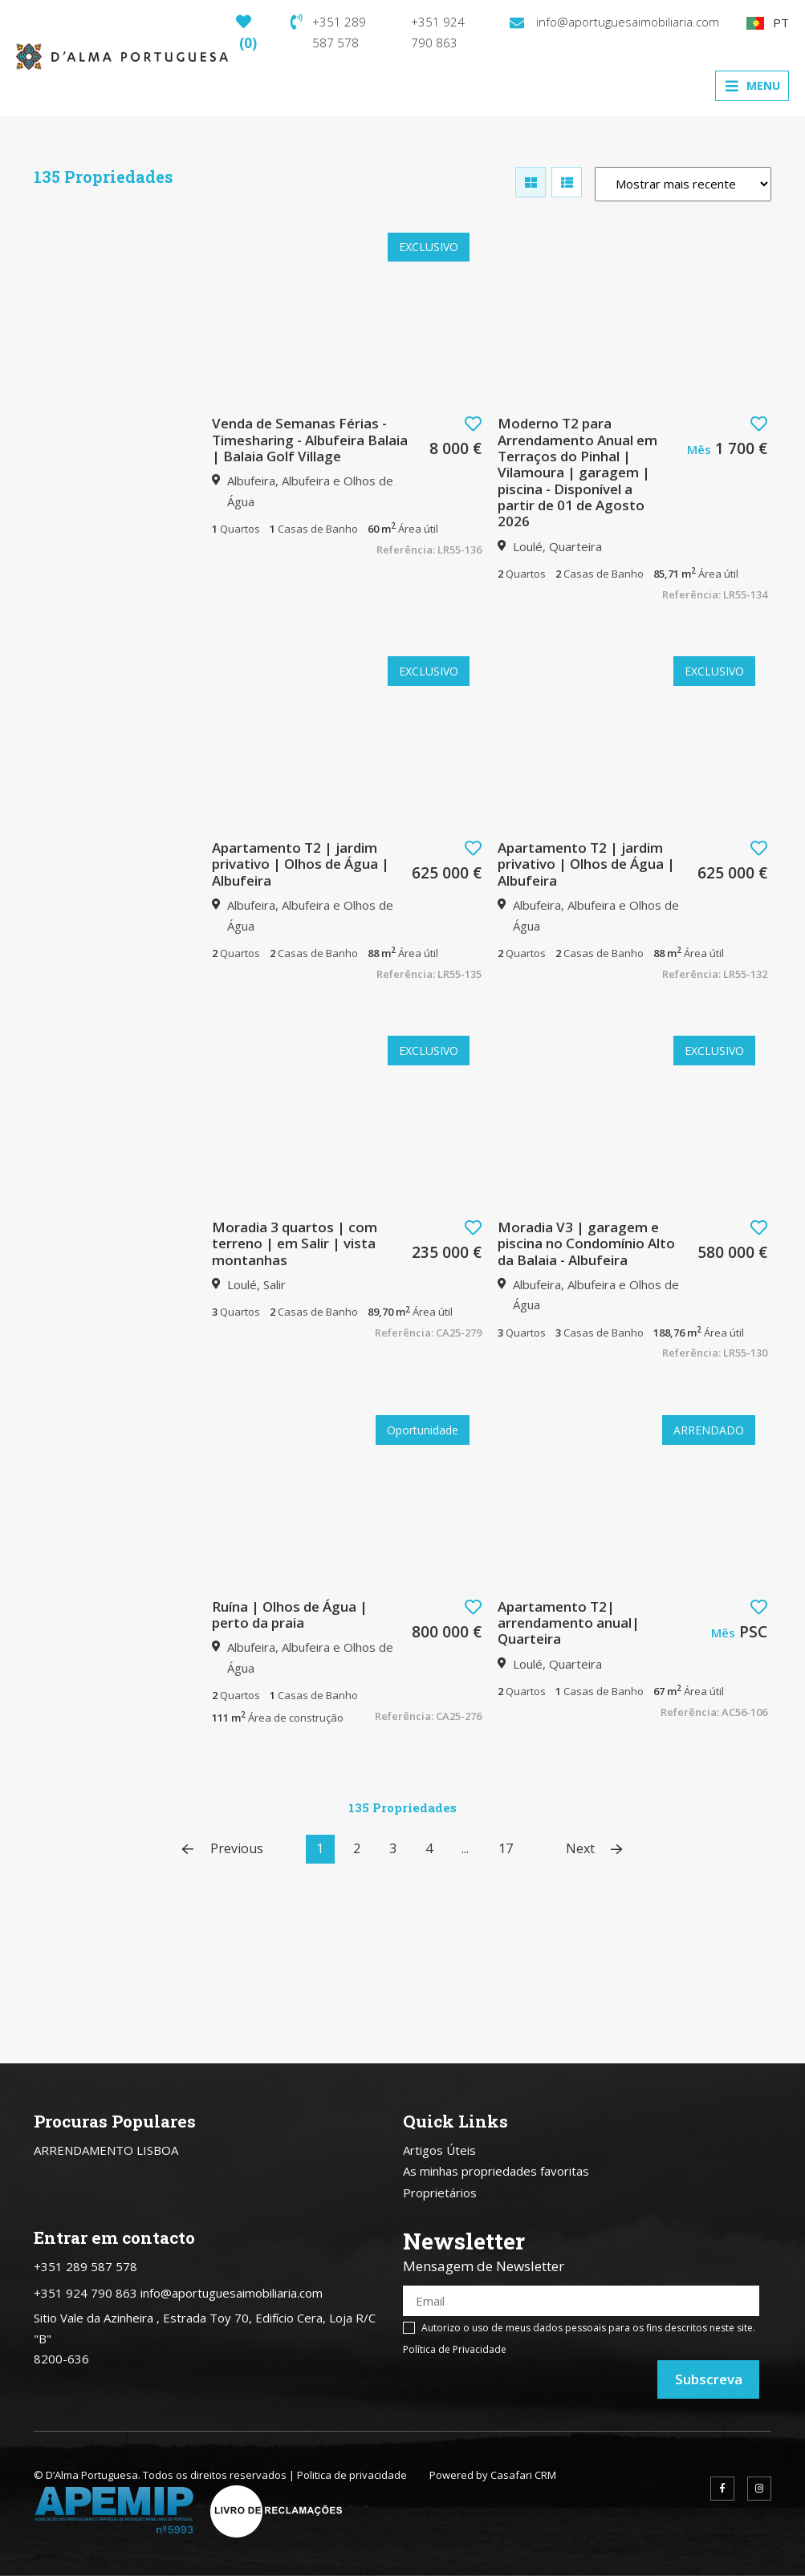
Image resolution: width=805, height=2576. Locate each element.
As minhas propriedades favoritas (496, 2171)
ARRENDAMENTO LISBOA (106, 2150)
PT (767, 22)
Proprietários (440, 2193)
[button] (473, 424)
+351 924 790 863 (438, 32)
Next (594, 1849)
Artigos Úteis (439, 2150)
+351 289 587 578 (328, 32)
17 (505, 1848)
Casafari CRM (523, 2475)
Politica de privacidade (352, 2475)
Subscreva (708, 2379)
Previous (222, 1849)
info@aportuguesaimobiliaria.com (614, 22)
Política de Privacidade (454, 2349)
